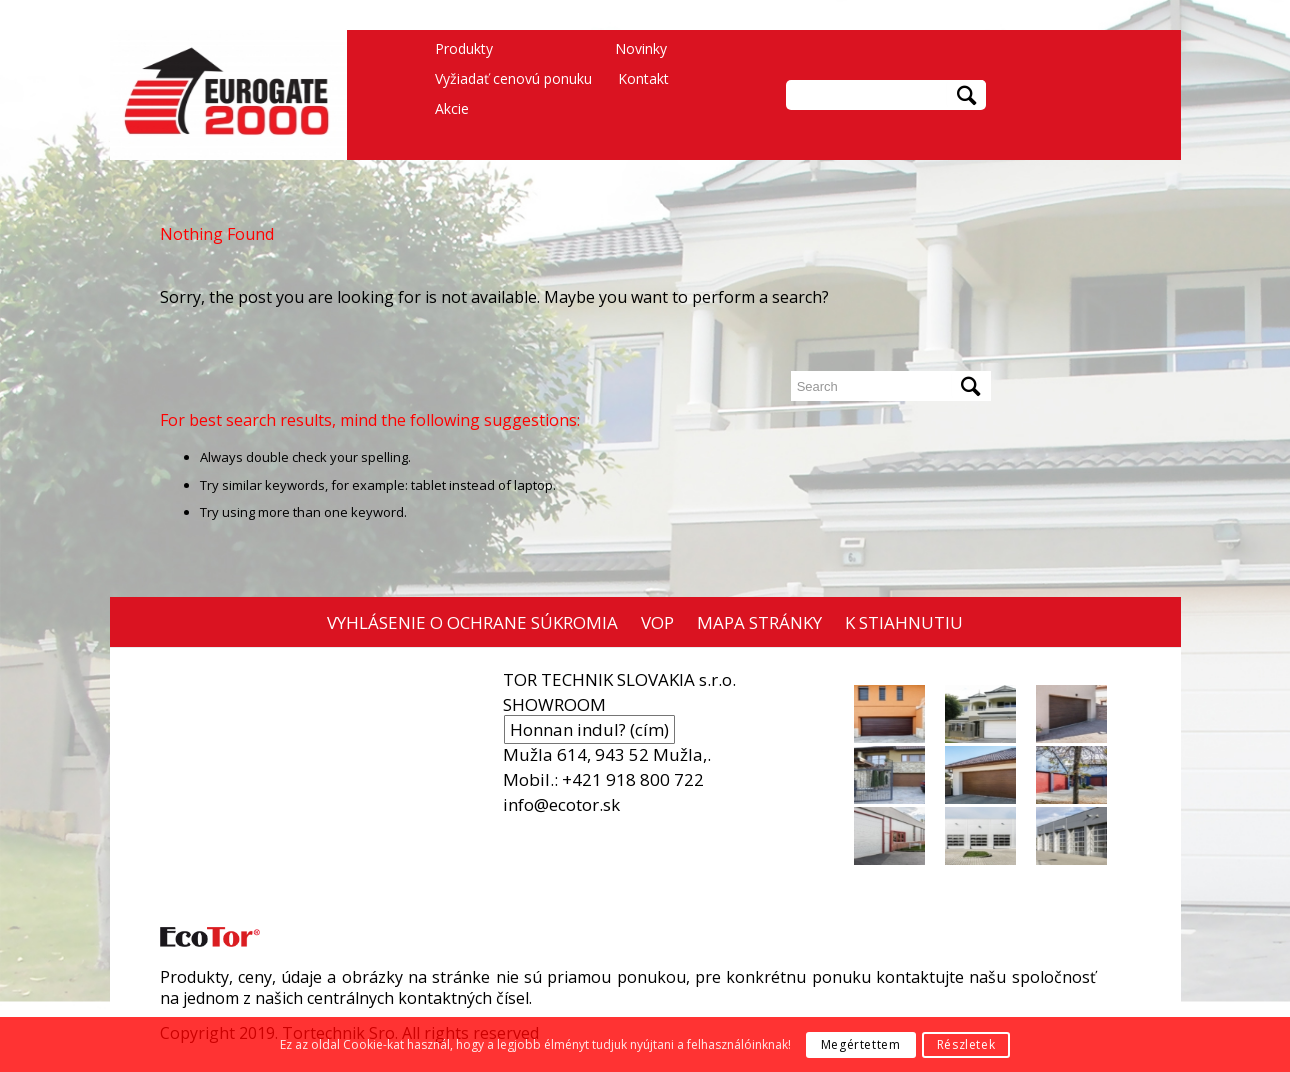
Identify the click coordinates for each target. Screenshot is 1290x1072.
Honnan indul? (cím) (589, 729)
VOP (657, 622)
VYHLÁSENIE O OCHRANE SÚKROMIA (472, 622)
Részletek (966, 1044)
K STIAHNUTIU (904, 622)
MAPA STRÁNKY (759, 622)
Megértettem (861, 1044)
